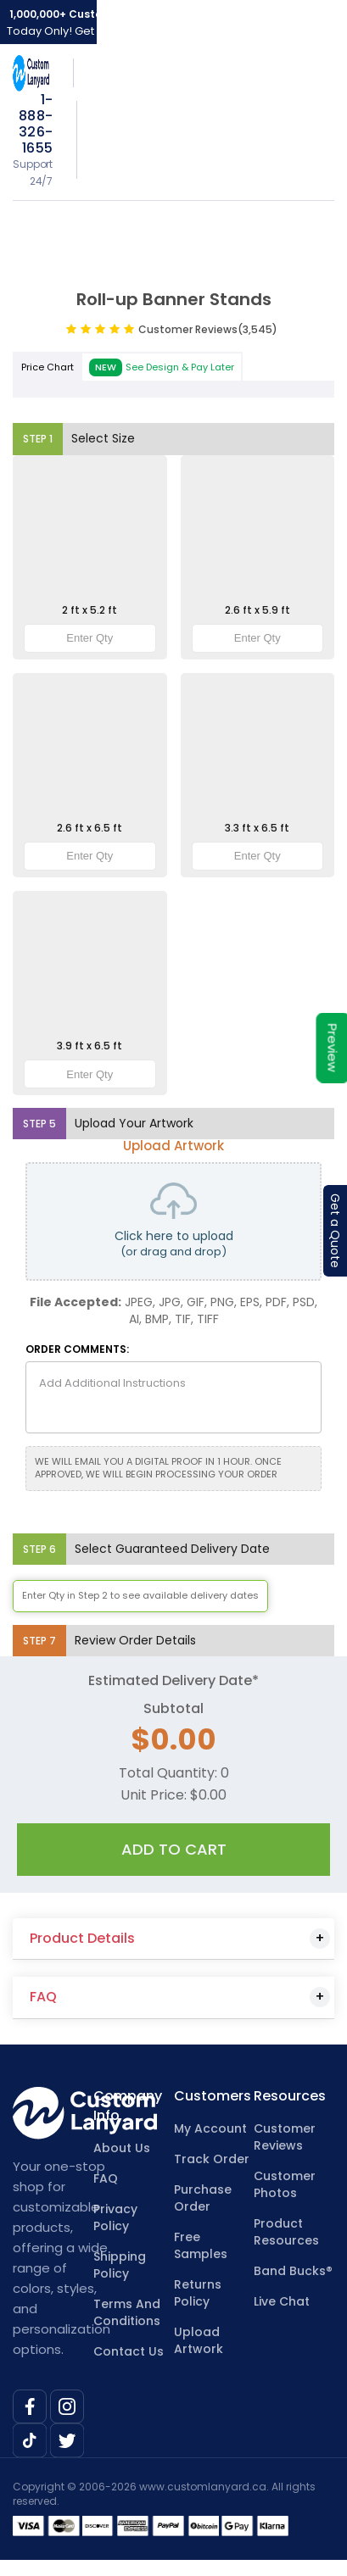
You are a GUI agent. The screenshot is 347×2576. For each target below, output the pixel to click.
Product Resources (286, 2232)
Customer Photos (285, 2184)
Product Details (82, 1938)
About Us (121, 2147)
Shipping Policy (119, 2265)
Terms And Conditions (126, 2312)
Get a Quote (335, 1230)
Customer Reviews (207, 329)
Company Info (127, 2106)
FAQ (43, 1996)
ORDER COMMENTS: (77, 1349)
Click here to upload (174, 1221)
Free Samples (200, 2245)
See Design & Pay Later (161, 368)
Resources (290, 2096)
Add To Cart (174, 1849)
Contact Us (128, 2351)
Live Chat (282, 2301)
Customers (212, 2096)
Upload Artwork (198, 2340)
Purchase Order (203, 2198)
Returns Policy (197, 2293)
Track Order (211, 2158)
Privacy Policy (115, 2217)
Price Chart (47, 367)
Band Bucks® (293, 2270)
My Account (210, 2128)
